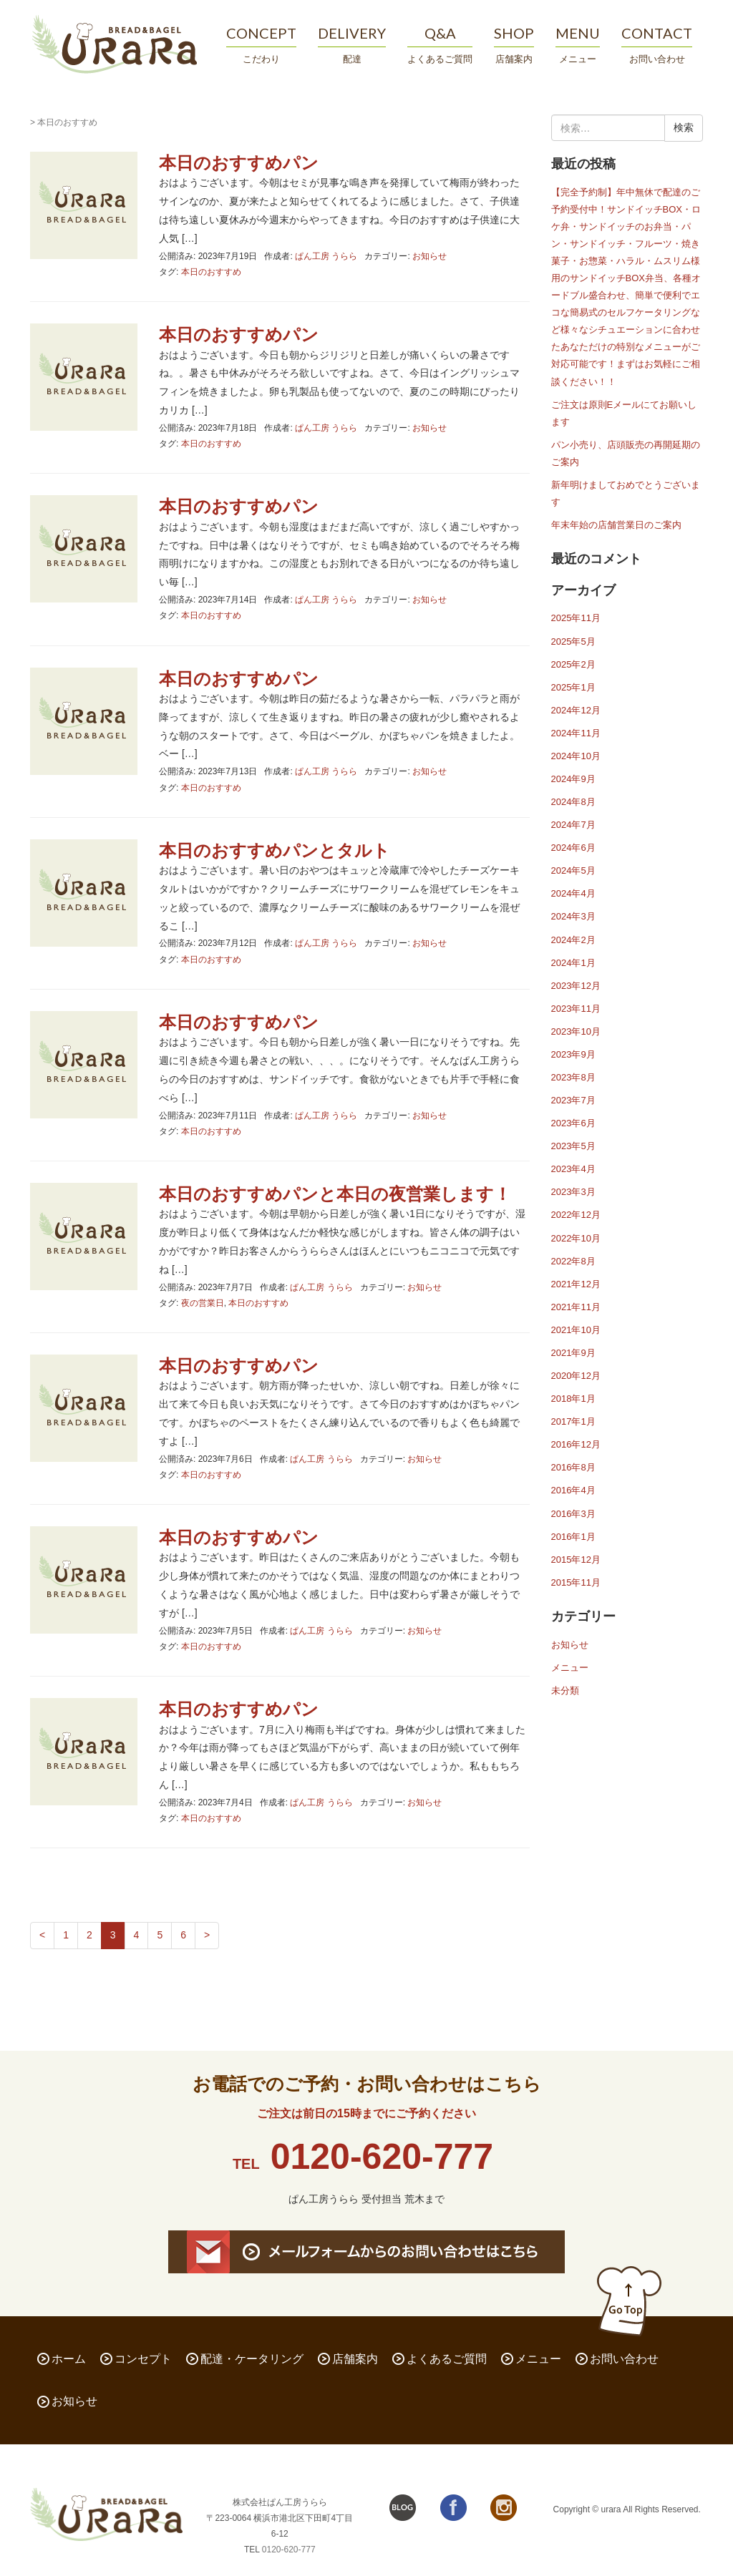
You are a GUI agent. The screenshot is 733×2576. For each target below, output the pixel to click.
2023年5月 (573, 1146)
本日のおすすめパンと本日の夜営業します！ (335, 1194)
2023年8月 (573, 1077)
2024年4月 (573, 893)
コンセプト (143, 2359)
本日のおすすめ (211, 272)
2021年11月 (576, 1307)
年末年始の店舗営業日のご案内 (616, 524)
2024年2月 (573, 940)
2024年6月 (573, 847)
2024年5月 (573, 870)
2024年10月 (576, 756)
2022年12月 (576, 1214)
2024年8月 (573, 801)
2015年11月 (576, 1582)
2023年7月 (573, 1100)
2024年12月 (576, 710)
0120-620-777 (382, 2157)
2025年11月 (576, 618)
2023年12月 (576, 985)
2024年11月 (576, 733)
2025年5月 (573, 641)
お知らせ (429, 256)
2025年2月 (573, 664)
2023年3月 (573, 1191)
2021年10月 (576, 1329)
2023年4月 (573, 1168)
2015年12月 (576, 1559)
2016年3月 (573, 1513)
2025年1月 (573, 687)
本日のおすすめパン (239, 162)
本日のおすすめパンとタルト (274, 850)
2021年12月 (576, 1284)
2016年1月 (573, 1536)
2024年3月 (573, 916)
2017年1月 (573, 1421)
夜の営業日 (202, 1303)
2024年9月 (573, 779)
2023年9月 (573, 1054)
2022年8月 (573, 1261)
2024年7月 (573, 824)
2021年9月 (573, 1352)
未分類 (565, 1690)
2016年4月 (573, 1490)
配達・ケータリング (252, 2359)
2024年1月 (573, 962)
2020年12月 (576, 1375)
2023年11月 (576, 1008)
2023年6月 (573, 1123)
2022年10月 (576, 1238)
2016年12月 (576, 1444)
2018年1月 (573, 1398)
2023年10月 (576, 1031)
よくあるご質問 (447, 2359)
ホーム (69, 2359)
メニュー (569, 1667)
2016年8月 (573, 1467)
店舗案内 (355, 2359)
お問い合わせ (624, 2359)
